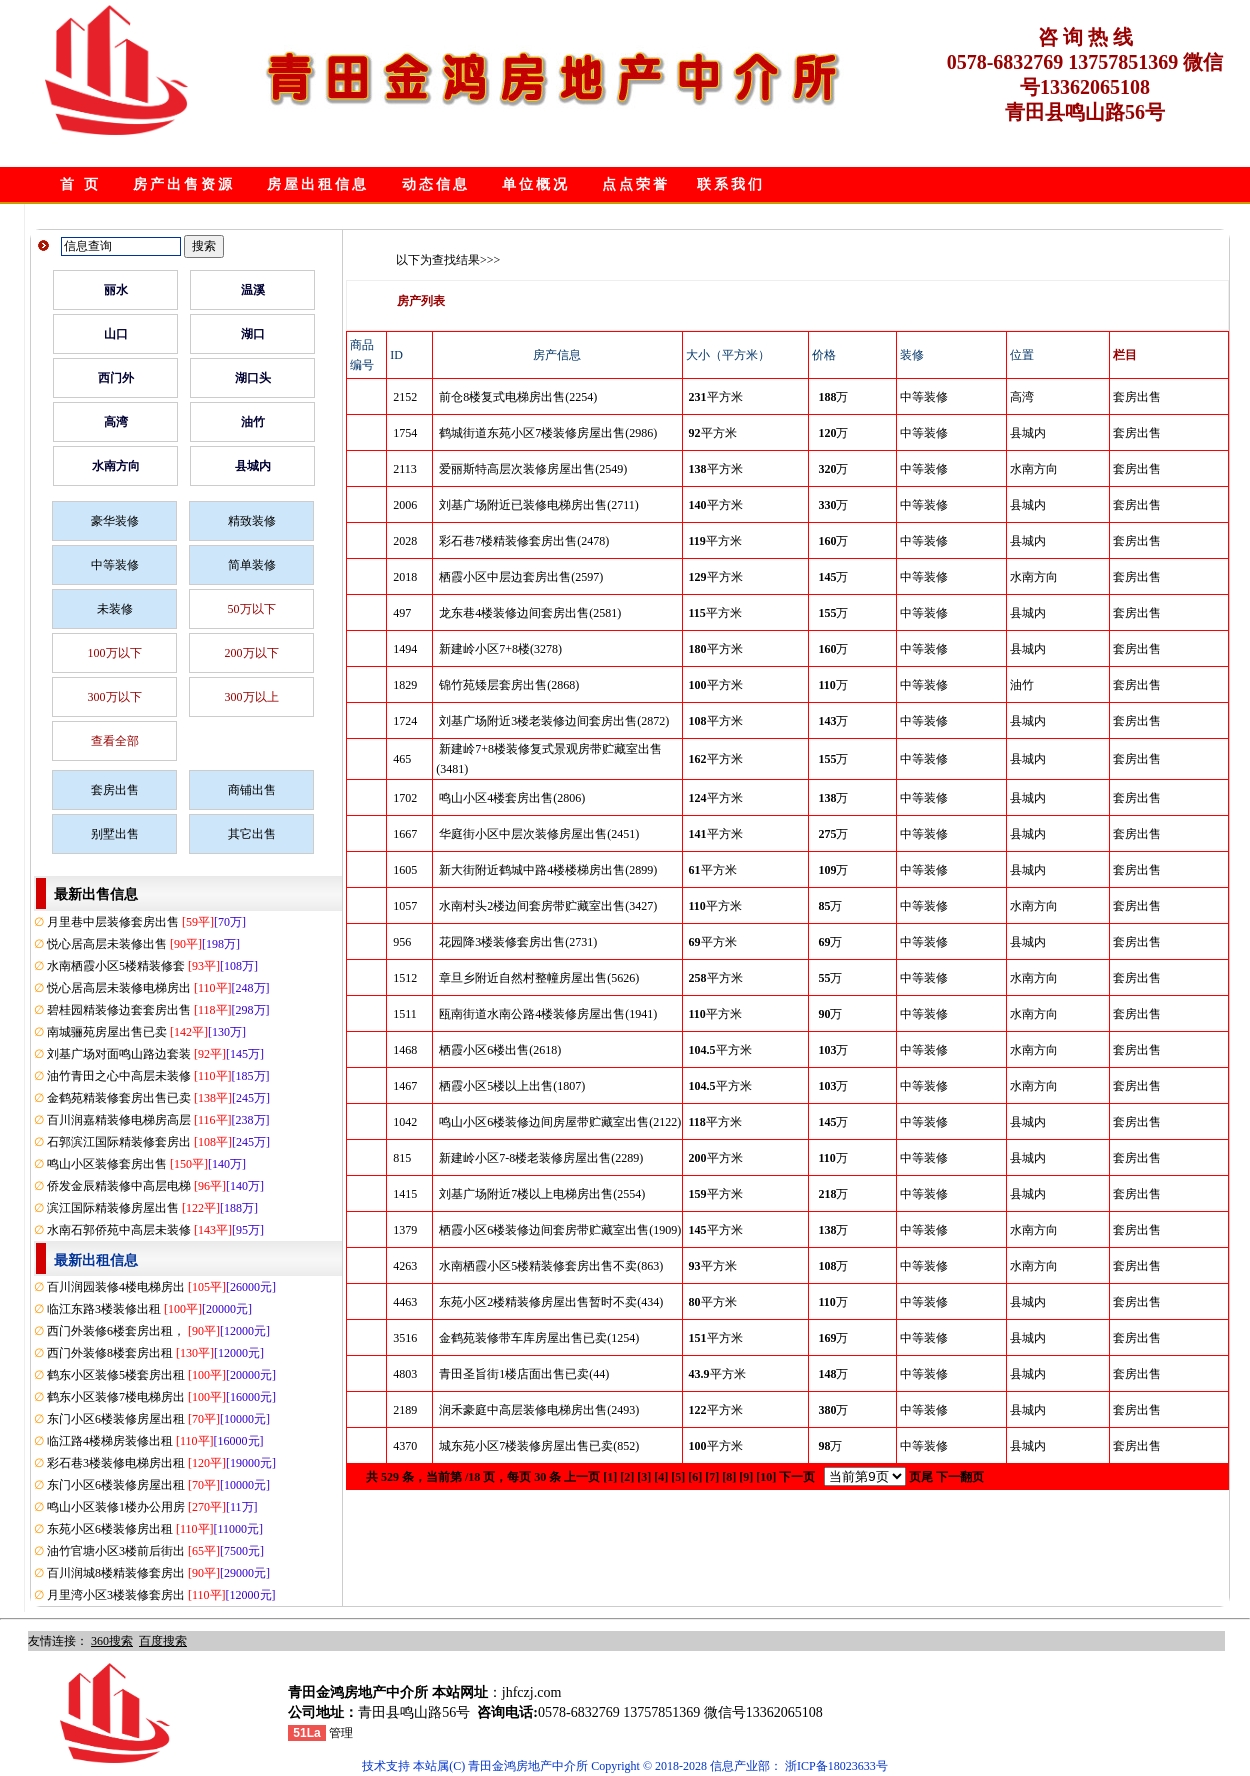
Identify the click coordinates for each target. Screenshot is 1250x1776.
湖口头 (253, 378)
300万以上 (252, 697)
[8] (729, 1477)
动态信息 (436, 184)
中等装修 (115, 565)
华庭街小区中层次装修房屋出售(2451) (539, 834)
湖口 (253, 334)
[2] (627, 1477)
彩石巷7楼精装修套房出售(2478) (524, 541)
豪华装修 (115, 521)
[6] (695, 1477)
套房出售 (115, 790)
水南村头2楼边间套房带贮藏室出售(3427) (548, 906)
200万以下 (252, 653)
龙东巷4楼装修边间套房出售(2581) (530, 613)
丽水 (116, 290)
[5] (678, 1477)
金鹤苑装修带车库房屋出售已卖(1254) (539, 1338)
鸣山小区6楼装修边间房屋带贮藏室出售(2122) (560, 1122)
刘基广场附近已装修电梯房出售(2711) (539, 505)
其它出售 (252, 834)
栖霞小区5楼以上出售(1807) (512, 1086)
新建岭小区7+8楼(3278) (500, 649)
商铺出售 (252, 790)
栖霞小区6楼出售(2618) (500, 1050)
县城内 (253, 466)
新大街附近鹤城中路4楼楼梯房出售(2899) (548, 870)
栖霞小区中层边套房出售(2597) (521, 577)
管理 (341, 1733)
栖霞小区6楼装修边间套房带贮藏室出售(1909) (560, 1230)
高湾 (116, 422)
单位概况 (536, 184)
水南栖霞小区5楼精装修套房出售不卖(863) (551, 1266)
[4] (661, 1477)
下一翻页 (960, 1477)
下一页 (797, 1477)
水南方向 (116, 466)
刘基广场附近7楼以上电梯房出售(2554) (542, 1194)
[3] (644, 1477)
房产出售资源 (184, 184)
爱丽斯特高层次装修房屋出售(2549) (533, 469)
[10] (766, 1477)
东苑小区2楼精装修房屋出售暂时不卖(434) (551, 1302)
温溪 (253, 290)
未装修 (115, 609)
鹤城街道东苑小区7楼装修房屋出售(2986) (548, 433)
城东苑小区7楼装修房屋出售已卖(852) (539, 1446)
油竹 (253, 422)
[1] (610, 1477)
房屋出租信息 (318, 184)
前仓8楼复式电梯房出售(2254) (518, 397)
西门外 (116, 378)
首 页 (80, 184)
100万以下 (115, 653)
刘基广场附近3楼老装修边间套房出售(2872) (554, 721)
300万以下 (115, 697)
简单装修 (252, 565)
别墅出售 (115, 834)
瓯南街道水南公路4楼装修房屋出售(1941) (548, 1014)
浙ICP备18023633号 (836, 1766)
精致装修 (252, 521)
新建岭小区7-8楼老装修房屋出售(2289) (541, 1158)
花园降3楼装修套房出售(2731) (518, 942)
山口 (116, 334)
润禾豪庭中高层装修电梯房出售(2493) (539, 1410)
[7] (712, 1477)
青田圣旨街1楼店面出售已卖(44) (524, 1374)
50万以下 (252, 609)
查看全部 (115, 741)
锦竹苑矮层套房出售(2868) (509, 685)
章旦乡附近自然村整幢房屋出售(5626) (539, 978)
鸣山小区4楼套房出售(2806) (512, 798)
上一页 (582, 1477)
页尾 (921, 1477)
